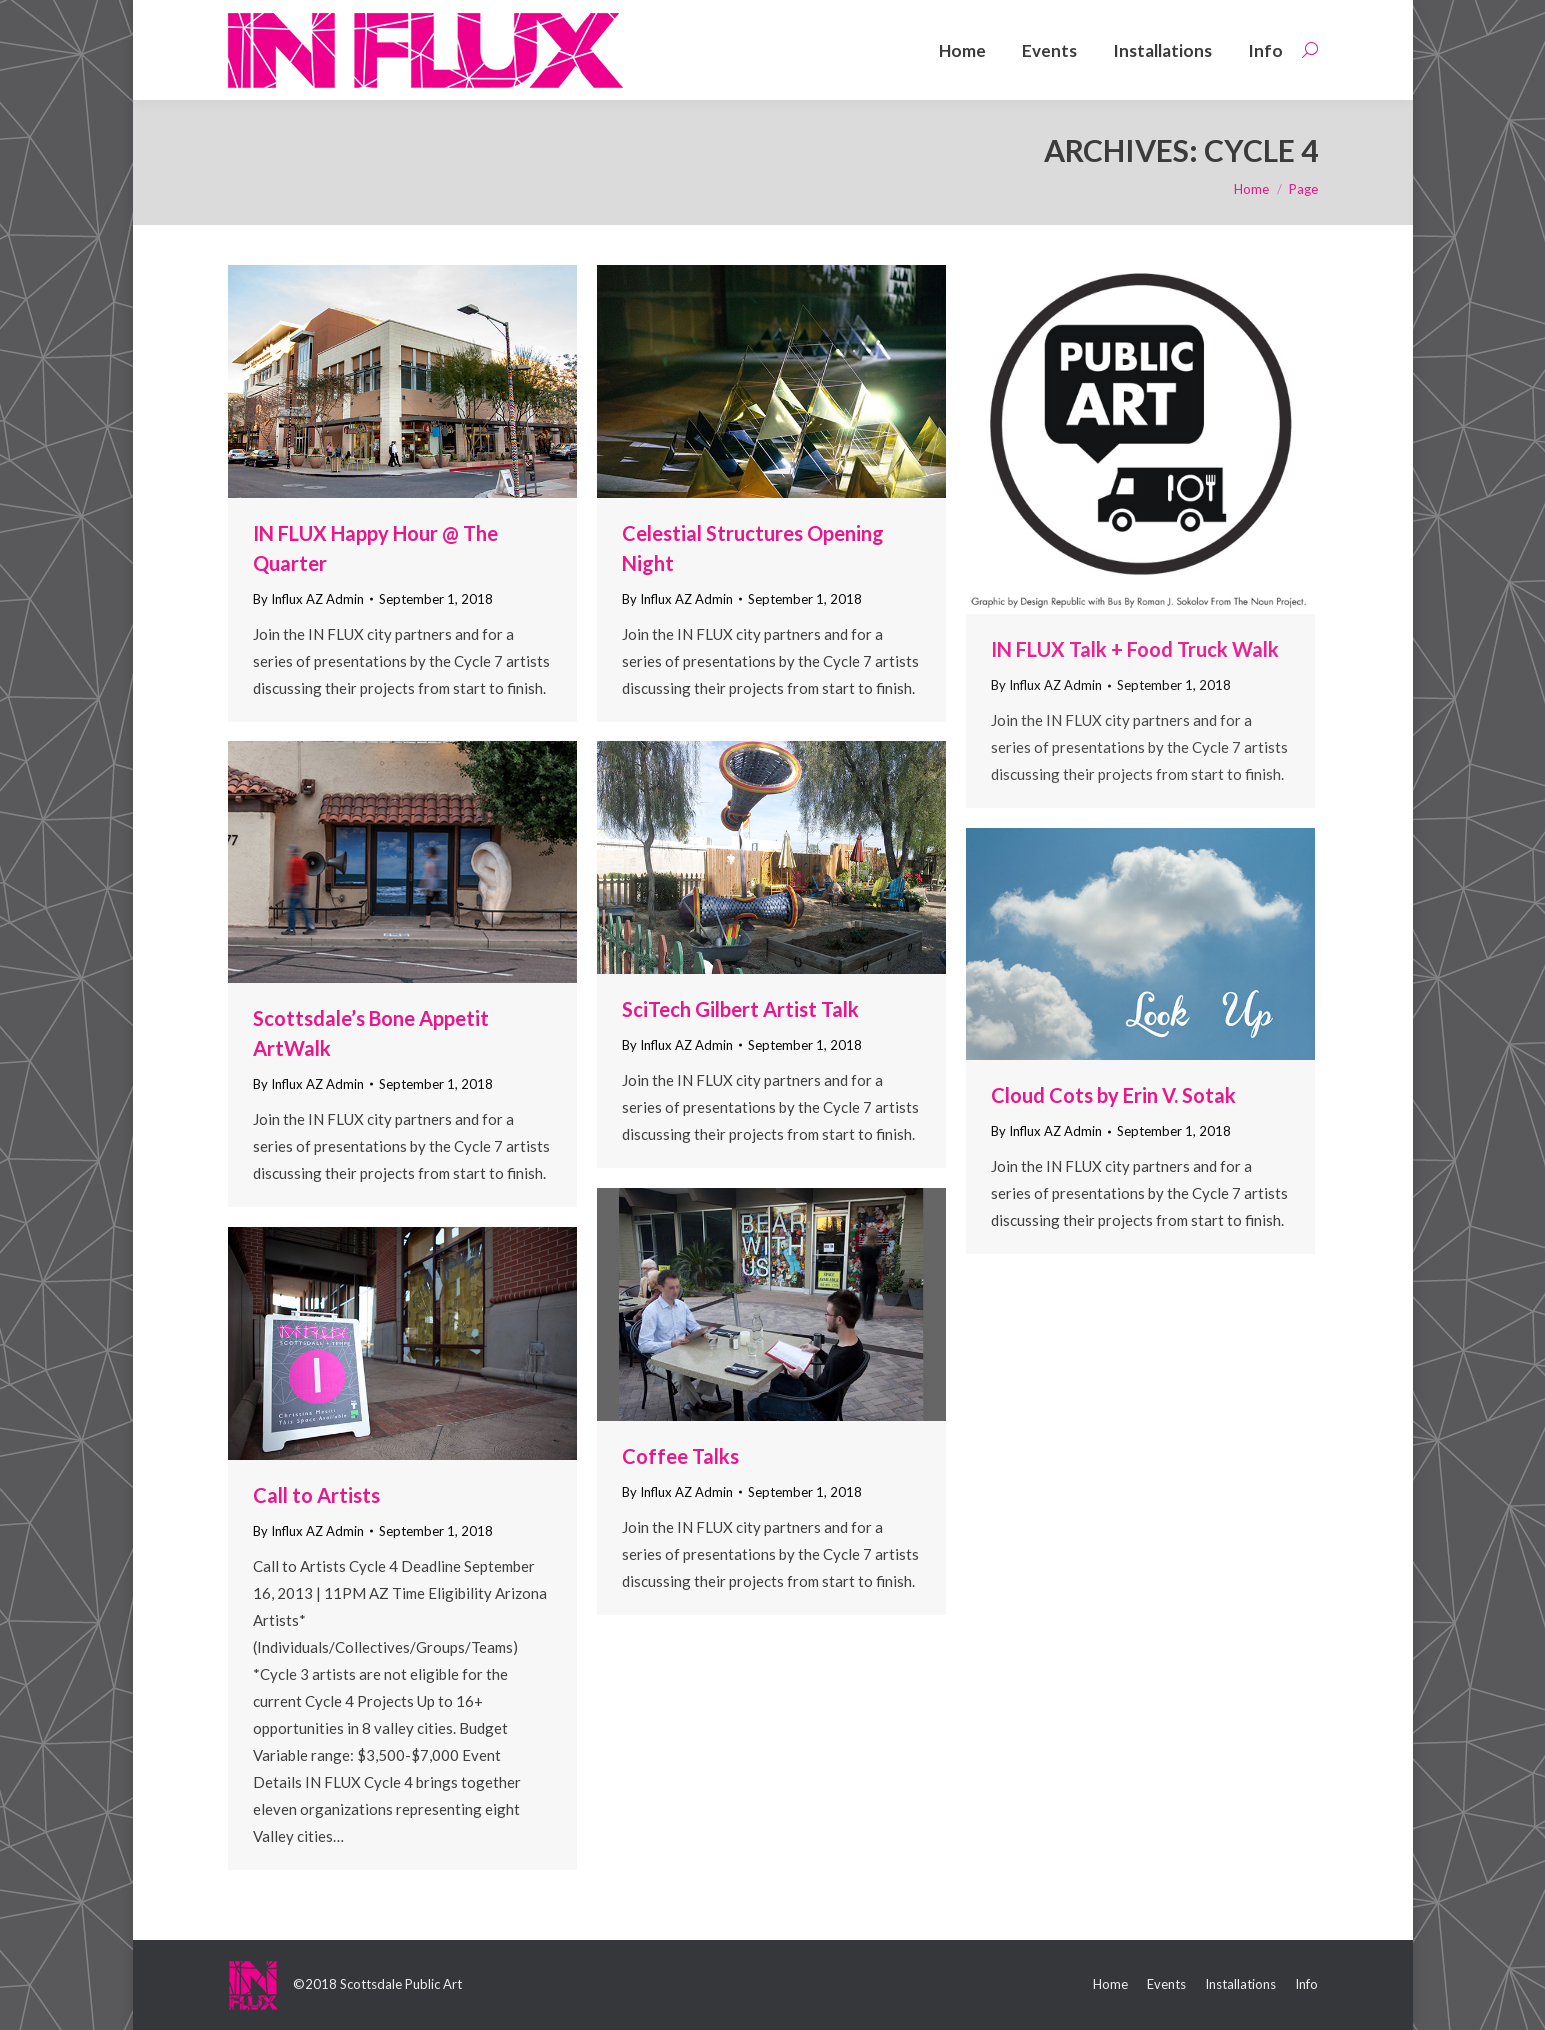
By (308, 599)
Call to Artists (316, 1495)
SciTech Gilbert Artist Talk (740, 1009)
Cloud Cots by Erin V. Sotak (1113, 1095)
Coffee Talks (680, 1456)
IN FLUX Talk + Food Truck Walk (1135, 649)
